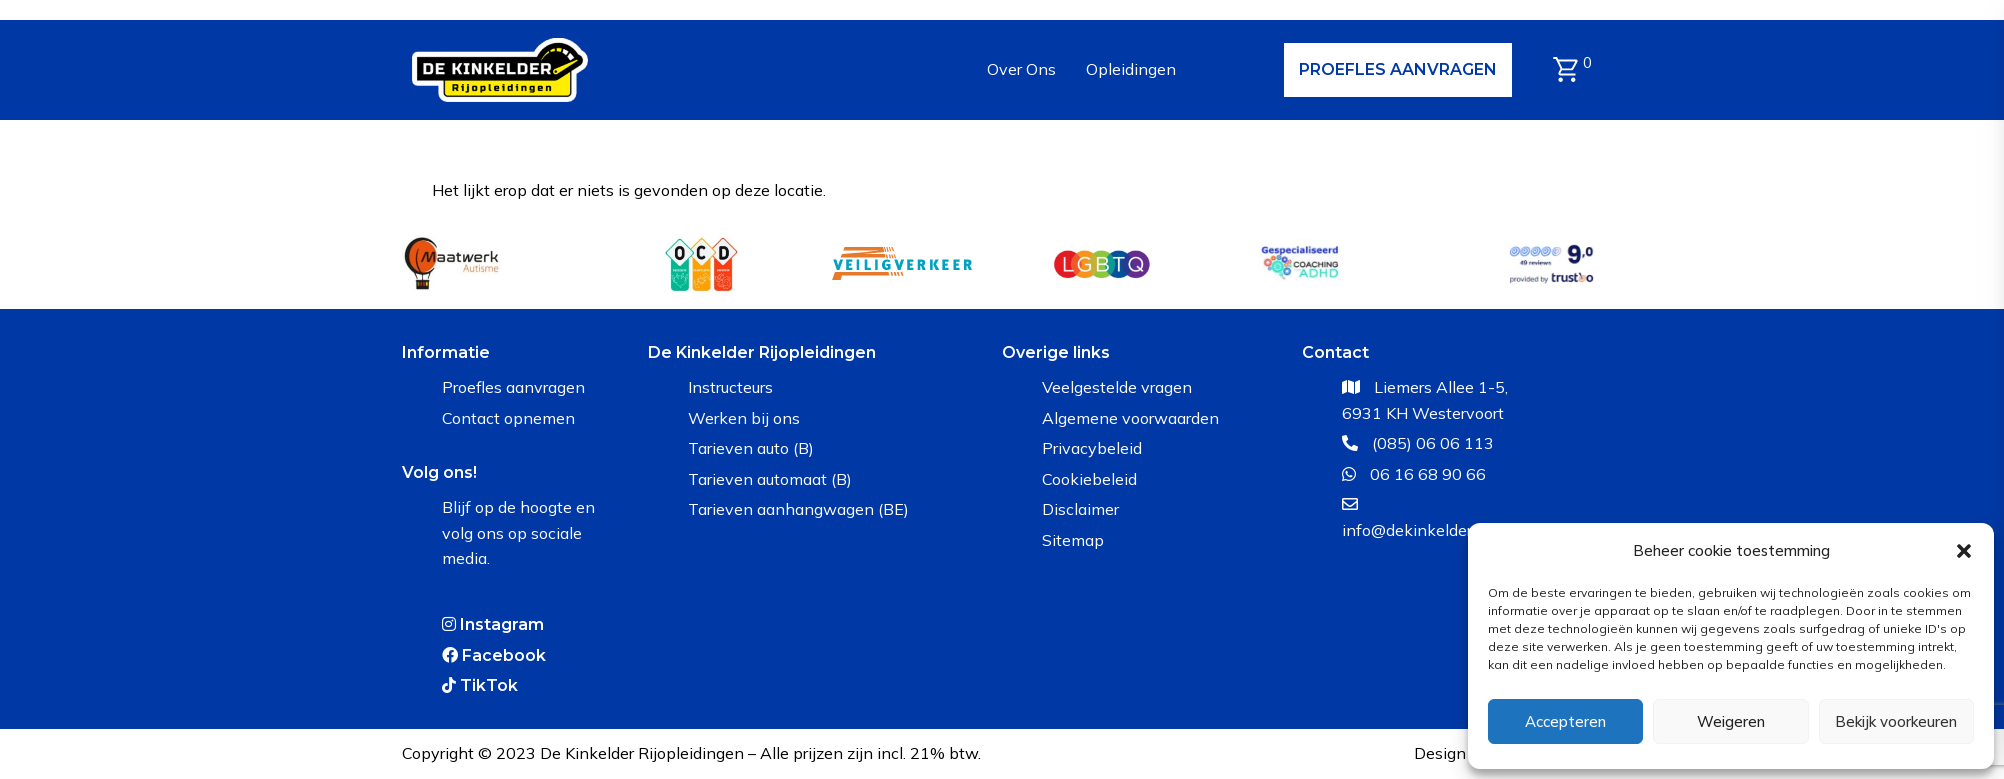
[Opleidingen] (1131, 70)
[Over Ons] (1021, 70)
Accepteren (1565, 721)
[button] (1964, 551)
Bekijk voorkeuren (1896, 721)
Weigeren (1731, 721)
